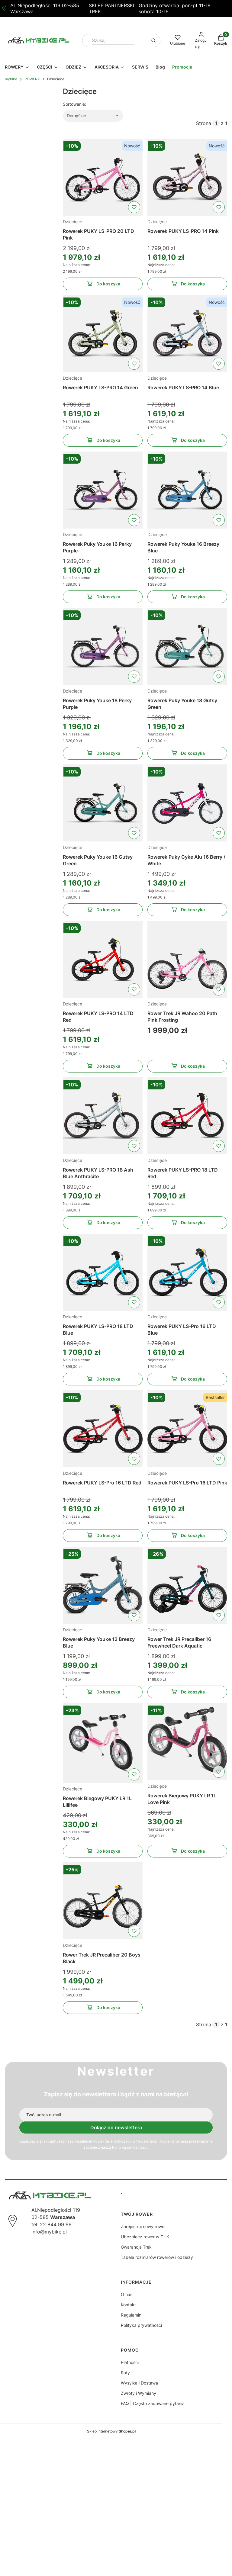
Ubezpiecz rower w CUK (145, 2236)
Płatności (130, 2362)
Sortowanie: (74, 104)
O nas (126, 2294)
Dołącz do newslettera (116, 2127)
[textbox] (93, 116)
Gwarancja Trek (136, 2247)
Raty (125, 2372)
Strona (203, 123)
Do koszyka (102, 285)
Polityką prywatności (130, 2147)
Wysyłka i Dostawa (139, 2382)
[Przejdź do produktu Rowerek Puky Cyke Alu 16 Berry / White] (187, 802)
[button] (153, 40)
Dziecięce (72, 221)
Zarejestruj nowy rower (143, 2226)
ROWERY (32, 79)
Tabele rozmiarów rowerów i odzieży (157, 2257)
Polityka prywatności (141, 2325)
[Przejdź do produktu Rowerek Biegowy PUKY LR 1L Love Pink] (187, 1741)
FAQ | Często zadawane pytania (153, 2403)
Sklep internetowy (111, 2431)
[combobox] (113, 40)
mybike (11, 79)
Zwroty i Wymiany (138, 2393)
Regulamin (83, 2141)
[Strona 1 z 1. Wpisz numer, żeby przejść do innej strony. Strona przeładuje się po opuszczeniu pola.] (216, 123)
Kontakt (128, 2304)
